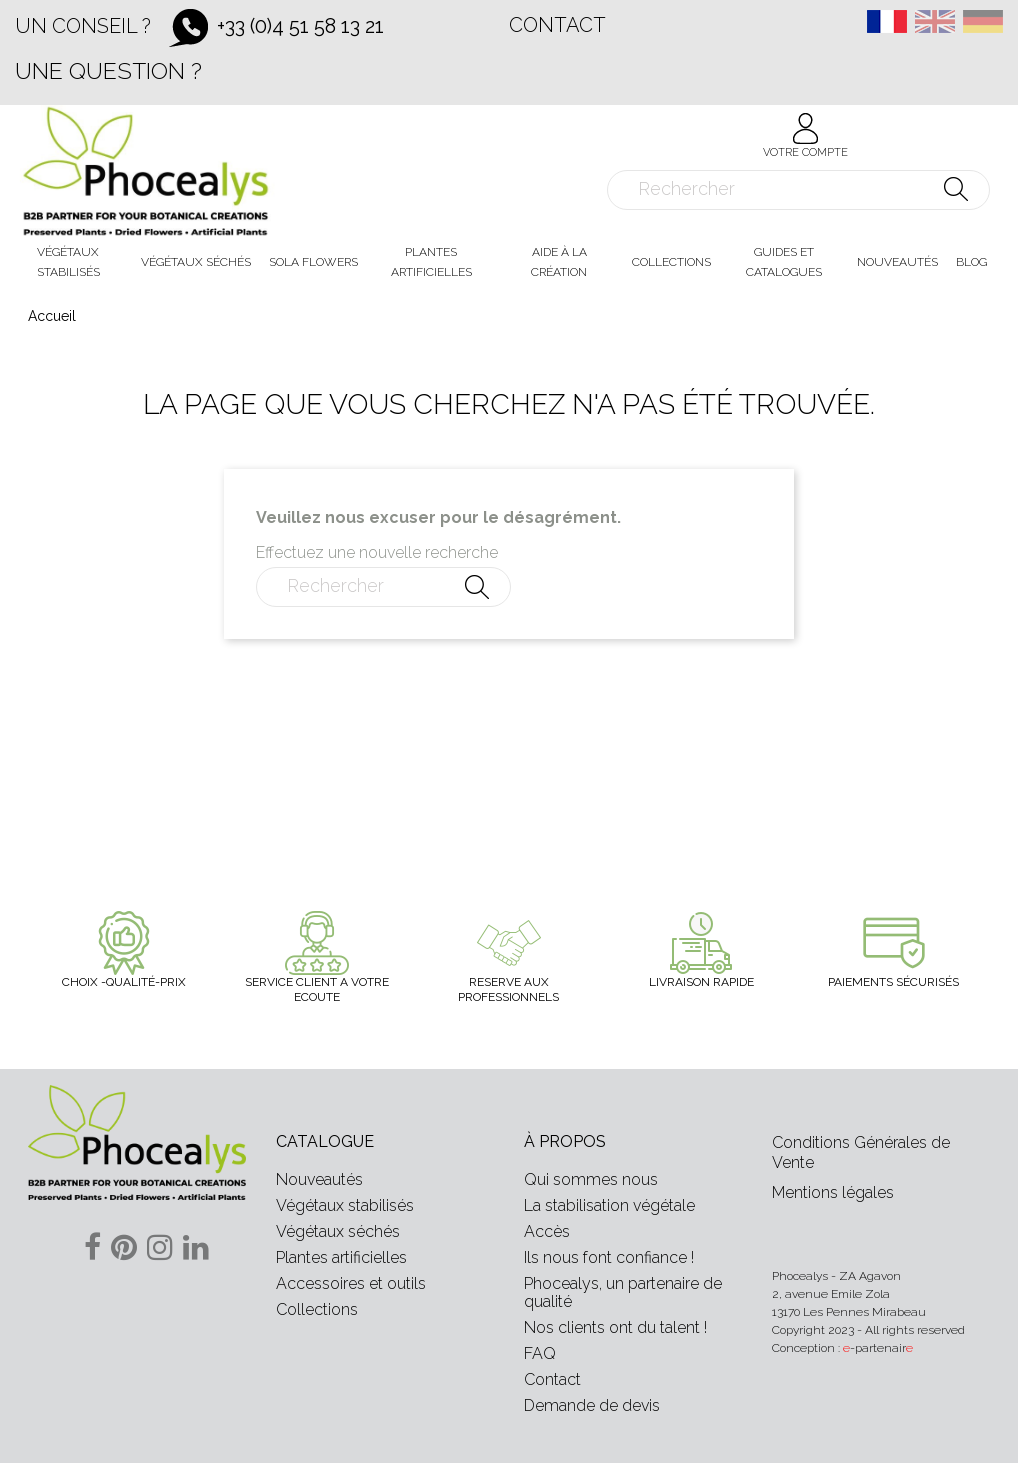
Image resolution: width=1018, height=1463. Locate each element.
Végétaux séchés (338, 1231)
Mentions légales (833, 1192)
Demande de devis (592, 1405)
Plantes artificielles (341, 1257)
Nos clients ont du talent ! (615, 1327)
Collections (317, 1309)
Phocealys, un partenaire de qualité (623, 1292)
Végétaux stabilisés (345, 1205)
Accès (547, 1231)
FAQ (540, 1353)
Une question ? (108, 70)
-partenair (878, 1348)
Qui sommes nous (591, 1179)
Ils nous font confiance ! (609, 1257)
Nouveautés (319, 1179)
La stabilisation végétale (609, 1205)
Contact (557, 25)
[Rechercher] (798, 190)
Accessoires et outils (351, 1283)
